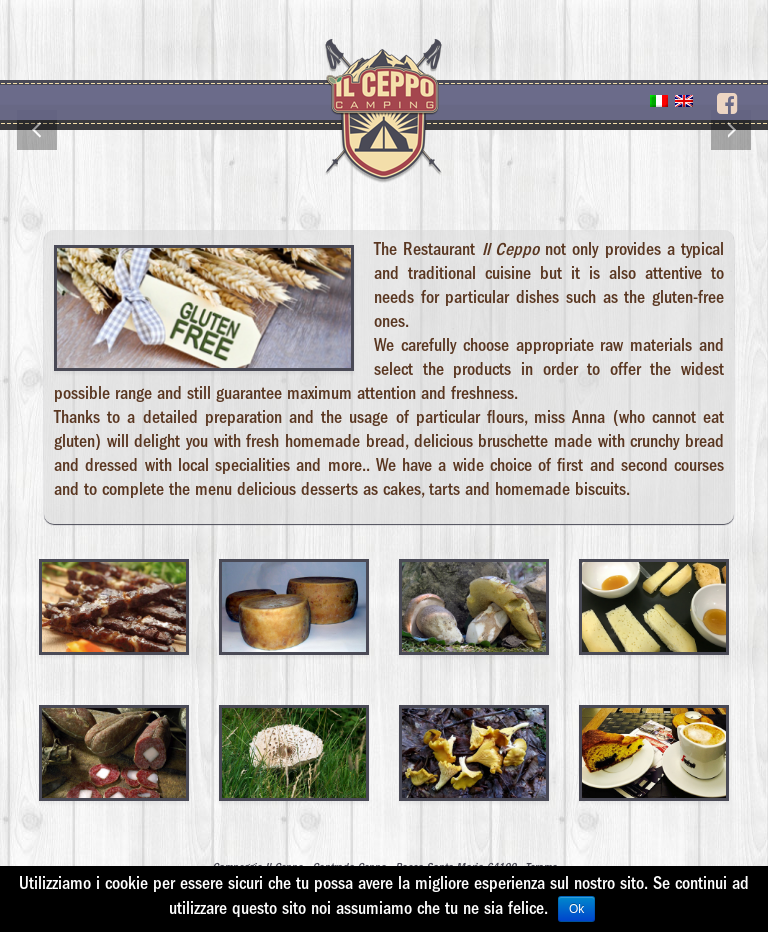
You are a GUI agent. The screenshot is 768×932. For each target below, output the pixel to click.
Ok (576, 909)
